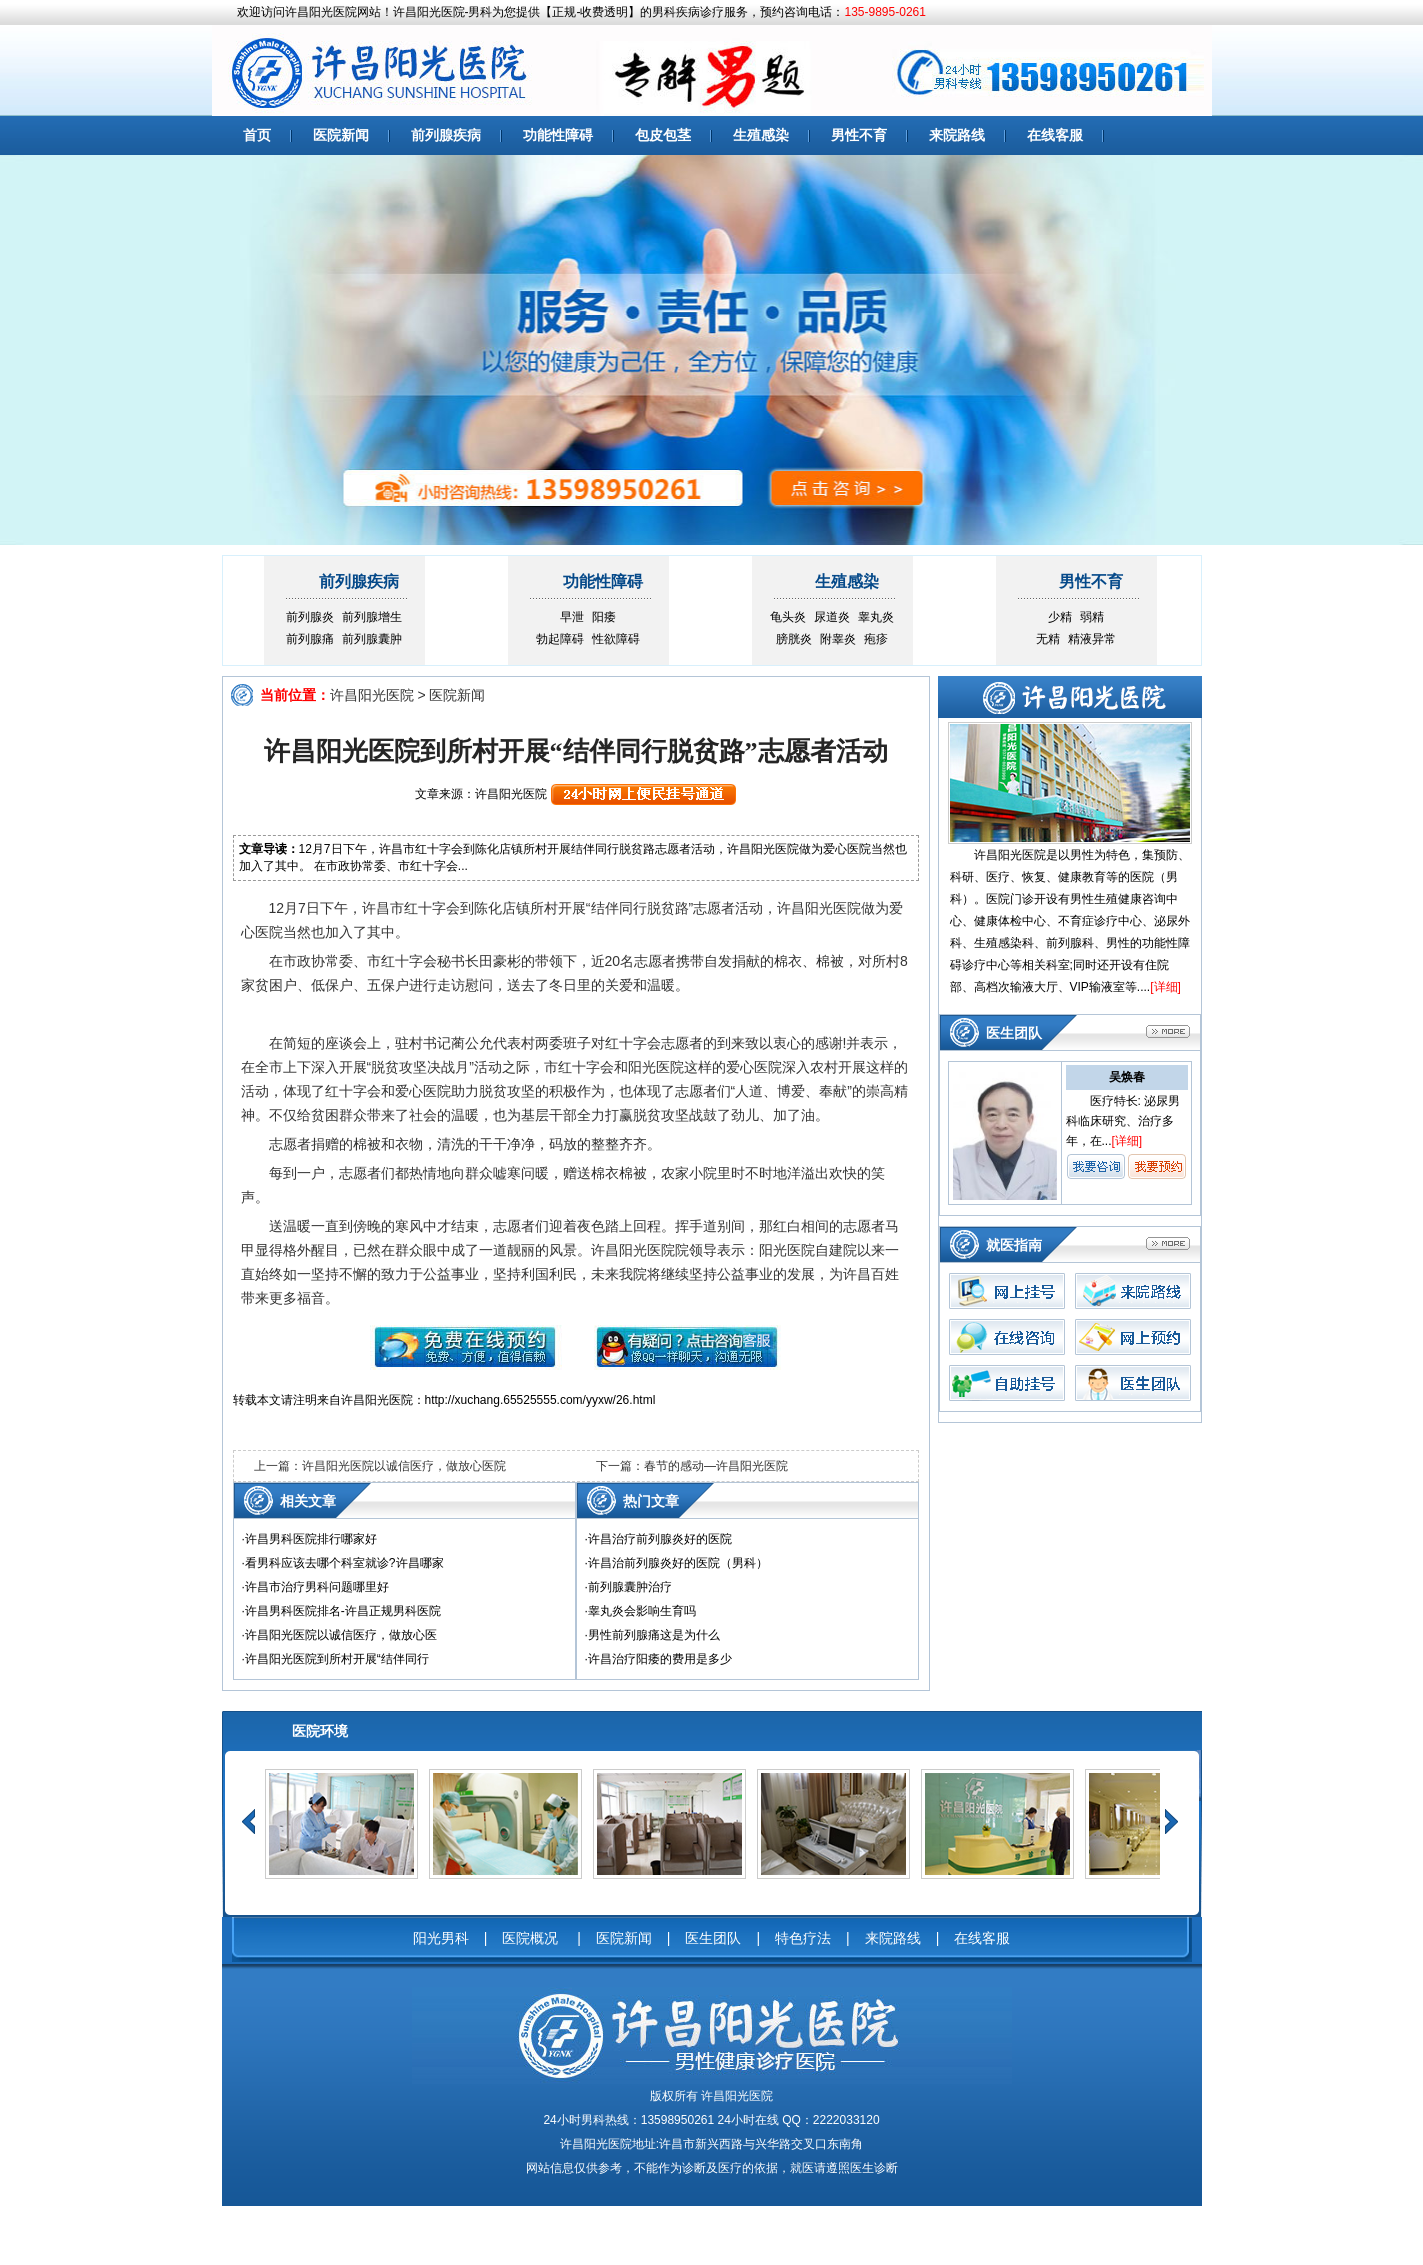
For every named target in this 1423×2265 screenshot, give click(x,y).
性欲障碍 (616, 639)
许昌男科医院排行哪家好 (311, 1539)
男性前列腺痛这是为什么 (654, 1635)
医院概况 (532, 1938)
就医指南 (1014, 1245)
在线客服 (1055, 135)
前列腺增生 (372, 617)
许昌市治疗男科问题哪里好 (317, 1587)
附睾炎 (838, 639)
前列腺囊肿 (372, 639)
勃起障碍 (560, 639)
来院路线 (957, 135)
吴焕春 (1127, 1077)
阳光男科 (441, 1938)
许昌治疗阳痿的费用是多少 (660, 1659)
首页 (257, 135)
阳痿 (604, 617)
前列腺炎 (310, 617)
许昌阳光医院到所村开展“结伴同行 (337, 1659)
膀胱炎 (794, 639)
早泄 (572, 617)
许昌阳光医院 (372, 695)
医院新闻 (341, 135)
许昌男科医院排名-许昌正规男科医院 (343, 1611)
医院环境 (320, 1731)
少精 (1060, 617)
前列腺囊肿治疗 (630, 1587)
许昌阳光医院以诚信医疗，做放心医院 (404, 1466)
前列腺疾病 (446, 135)
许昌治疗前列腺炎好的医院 (660, 1539)
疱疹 (876, 639)
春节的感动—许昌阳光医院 (716, 1466)
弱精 (1092, 617)
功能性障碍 (558, 135)
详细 (1166, 987)
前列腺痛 (310, 639)
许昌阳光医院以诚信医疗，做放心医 (341, 1635)
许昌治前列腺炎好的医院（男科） (678, 1563)
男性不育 (859, 135)
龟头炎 (788, 617)
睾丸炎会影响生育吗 (642, 1611)
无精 (1048, 639)
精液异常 (1092, 639)
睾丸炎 (876, 617)
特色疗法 (803, 1938)
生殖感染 (761, 135)
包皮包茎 (663, 135)
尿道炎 (832, 617)
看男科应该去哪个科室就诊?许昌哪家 (344, 1563)
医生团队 (1014, 1033)
